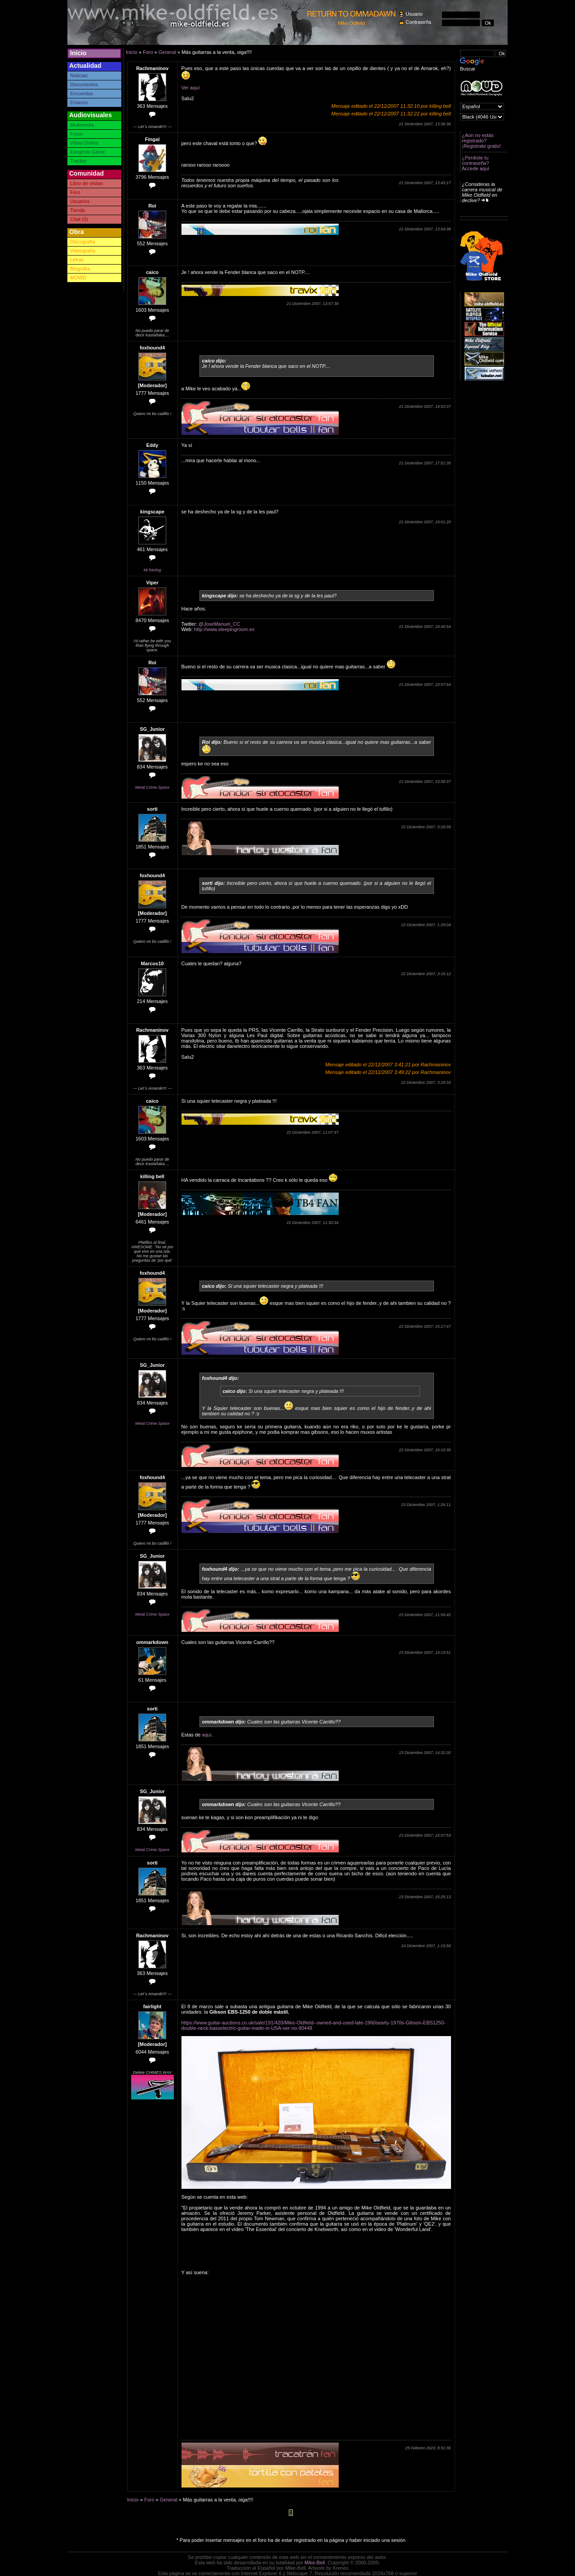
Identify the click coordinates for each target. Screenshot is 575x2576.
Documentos (84, 84)
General (167, 52)
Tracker (78, 160)
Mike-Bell (315, 2562)
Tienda (77, 210)
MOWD (78, 277)
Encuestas (81, 93)
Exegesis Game (87, 152)
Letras (77, 259)
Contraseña (418, 22)
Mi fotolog (152, 570)
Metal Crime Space (152, 787)
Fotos (76, 134)
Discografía (82, 241)
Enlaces (79, 102)
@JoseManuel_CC (219, 624)
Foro (75, 192)
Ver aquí (190, 87)
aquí (206, 1734)
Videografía (82, 250)
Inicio (78, 53)
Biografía (80, 268)
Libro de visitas (86, 183)
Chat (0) (79, 219)
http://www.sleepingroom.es (224, 629)
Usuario (414, 14)
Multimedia (82, 125)
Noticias (79, 75)
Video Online (84, 143)
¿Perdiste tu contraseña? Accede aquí (475, 163)
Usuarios (79, 201)
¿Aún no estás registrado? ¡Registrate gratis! (481, 141)
